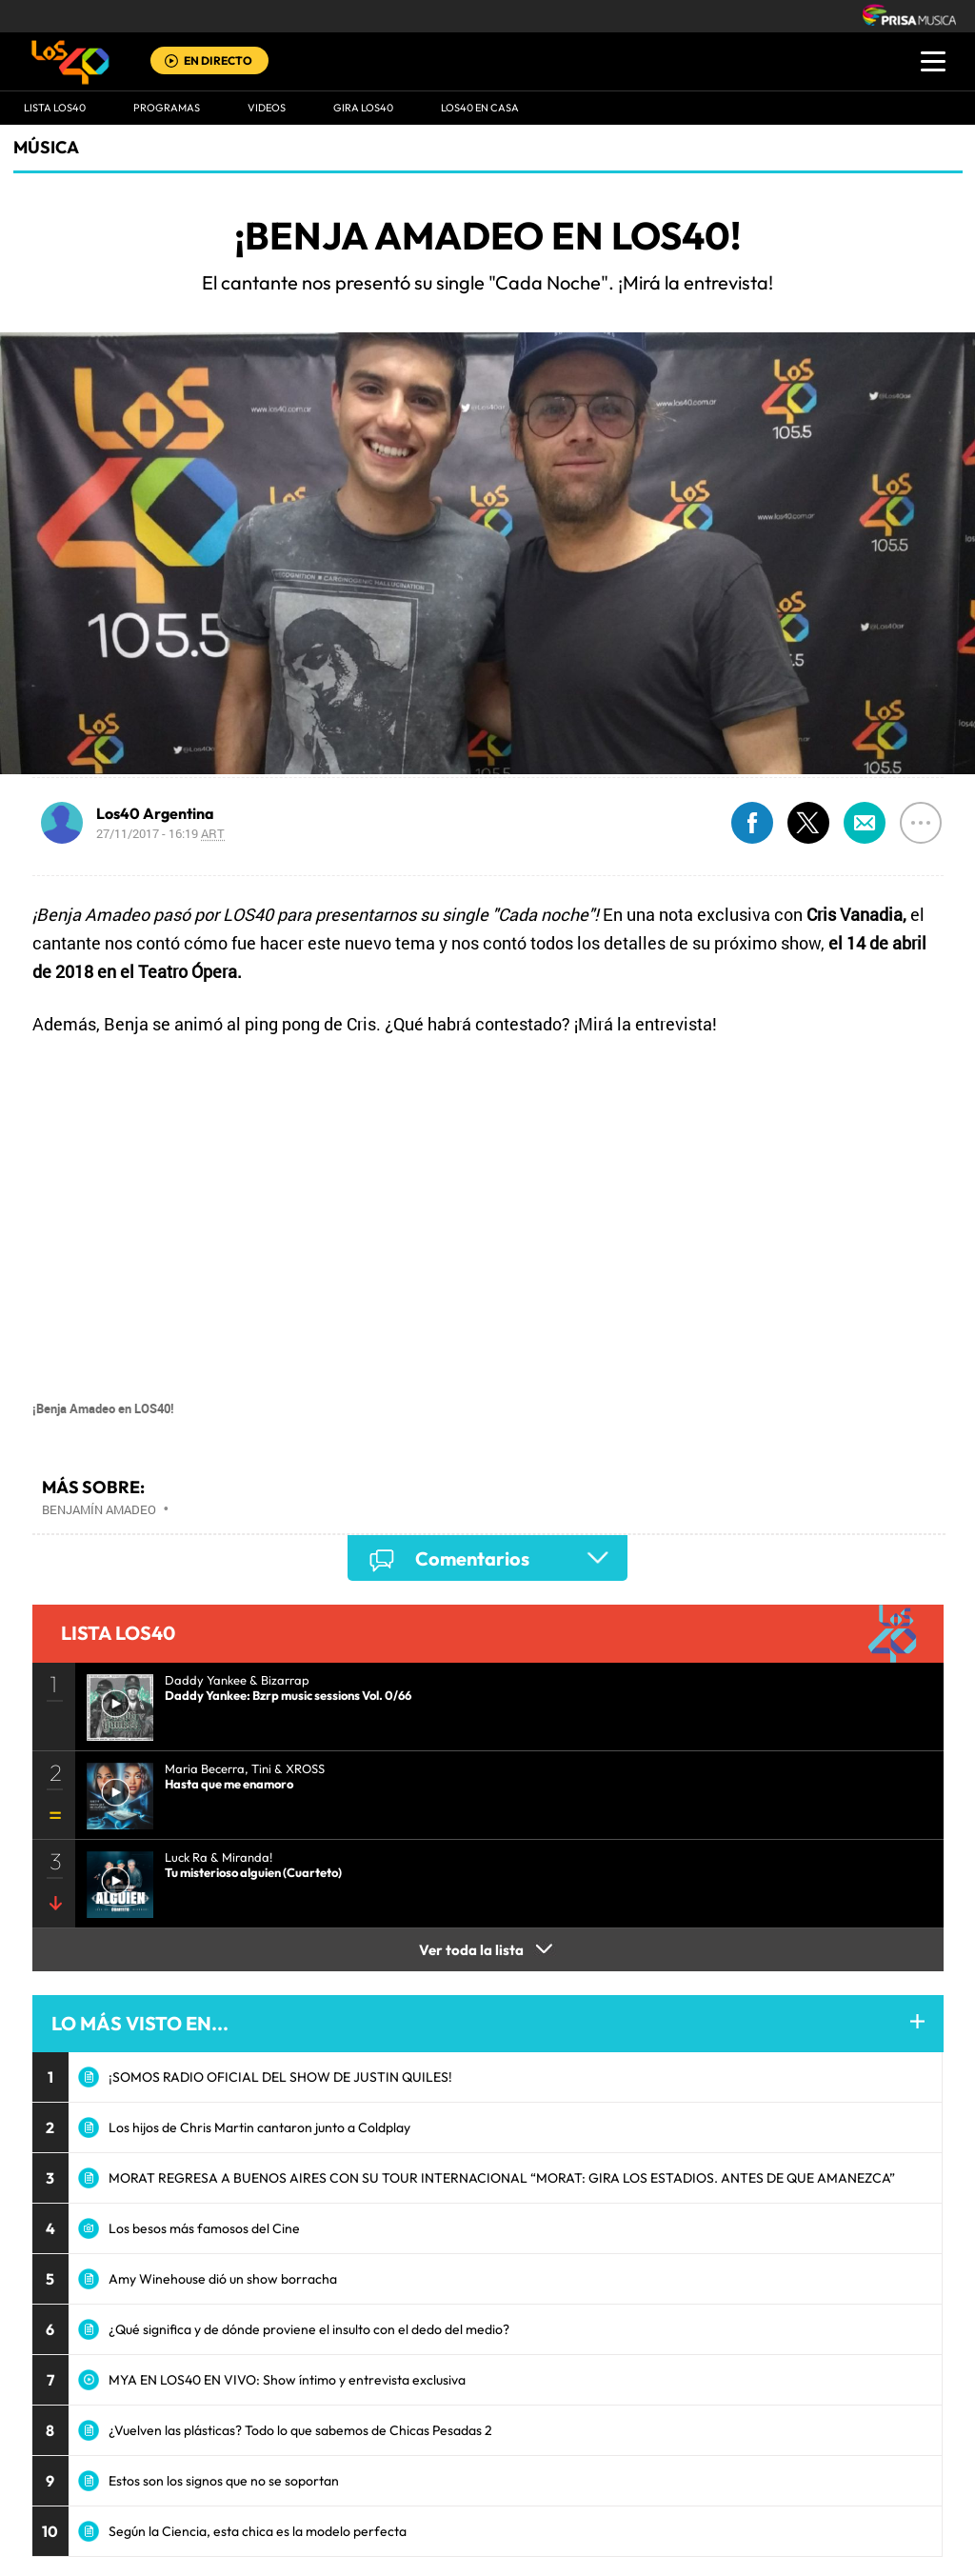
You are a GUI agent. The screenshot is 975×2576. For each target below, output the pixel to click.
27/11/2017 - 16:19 (160, 833)
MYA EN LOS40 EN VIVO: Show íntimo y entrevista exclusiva (287, 2379)
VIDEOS (267, 107)
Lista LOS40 (55, 107)
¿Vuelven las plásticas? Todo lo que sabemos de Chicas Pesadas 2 (300, 2430)
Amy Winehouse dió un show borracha (223, 2278)
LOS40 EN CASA (480, 107)
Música (46, 147)
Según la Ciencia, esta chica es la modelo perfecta (258, 2531)
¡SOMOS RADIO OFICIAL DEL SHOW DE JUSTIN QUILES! (280, 2077)
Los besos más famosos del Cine (204, 2228)
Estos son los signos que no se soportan (224, 2480)
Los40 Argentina (155, 813)
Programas (166, 107)
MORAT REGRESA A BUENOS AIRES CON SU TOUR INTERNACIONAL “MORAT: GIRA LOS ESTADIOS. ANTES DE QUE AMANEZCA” (502, 2178)
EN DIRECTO (218, 60)
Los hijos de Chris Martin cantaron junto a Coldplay (259, 2127)
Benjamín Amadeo (99, 1509)
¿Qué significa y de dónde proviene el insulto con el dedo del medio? (309, 2329)
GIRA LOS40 (363, 107)
